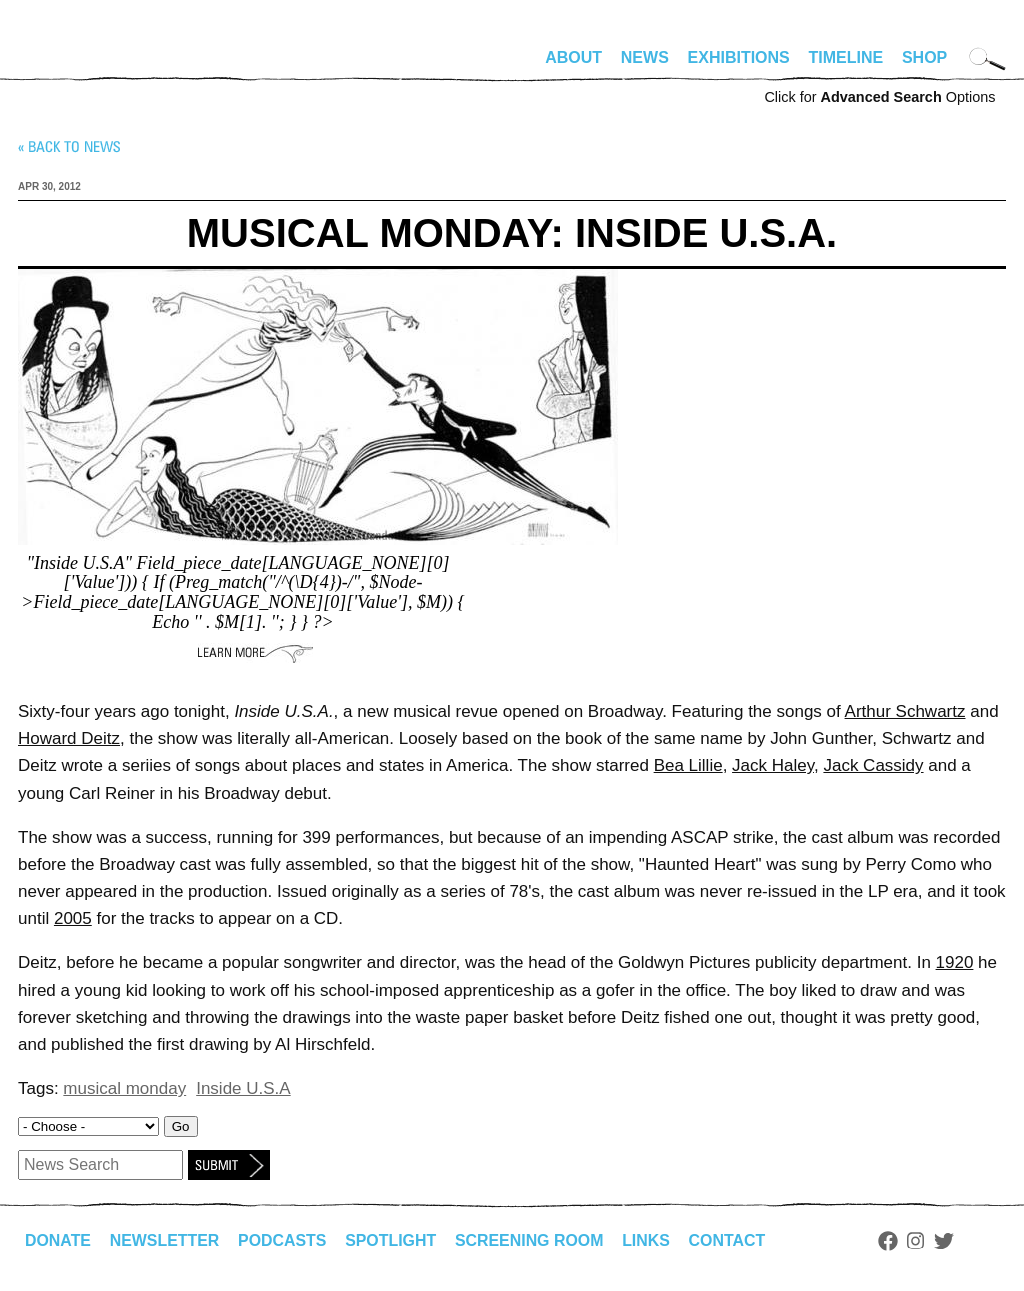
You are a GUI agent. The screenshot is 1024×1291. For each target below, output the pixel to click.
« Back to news (69, 147)
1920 (955, 962)
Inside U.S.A (243, 1088)
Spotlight (393, 1240)
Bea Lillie (688, 765)
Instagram (919, 1241)
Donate (58, 1240)
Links (649, 1240)
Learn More (255, 653)
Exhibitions (739, 57)
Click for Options (879, 97)
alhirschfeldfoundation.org (78, 66)
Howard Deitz (69, 738)
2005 (73, 918)
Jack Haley (773, 765)
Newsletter (165, 1240)
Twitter (948, 1241)
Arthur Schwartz (905, 711)
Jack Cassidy (873, 765)
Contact (730, 1240)
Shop (924, 57)
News (645, 57)
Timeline (846, 57)
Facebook (891, 1241)
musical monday (124, 1088)
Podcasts (283, 1240)
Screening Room (531, 1240)
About (573, 57)
